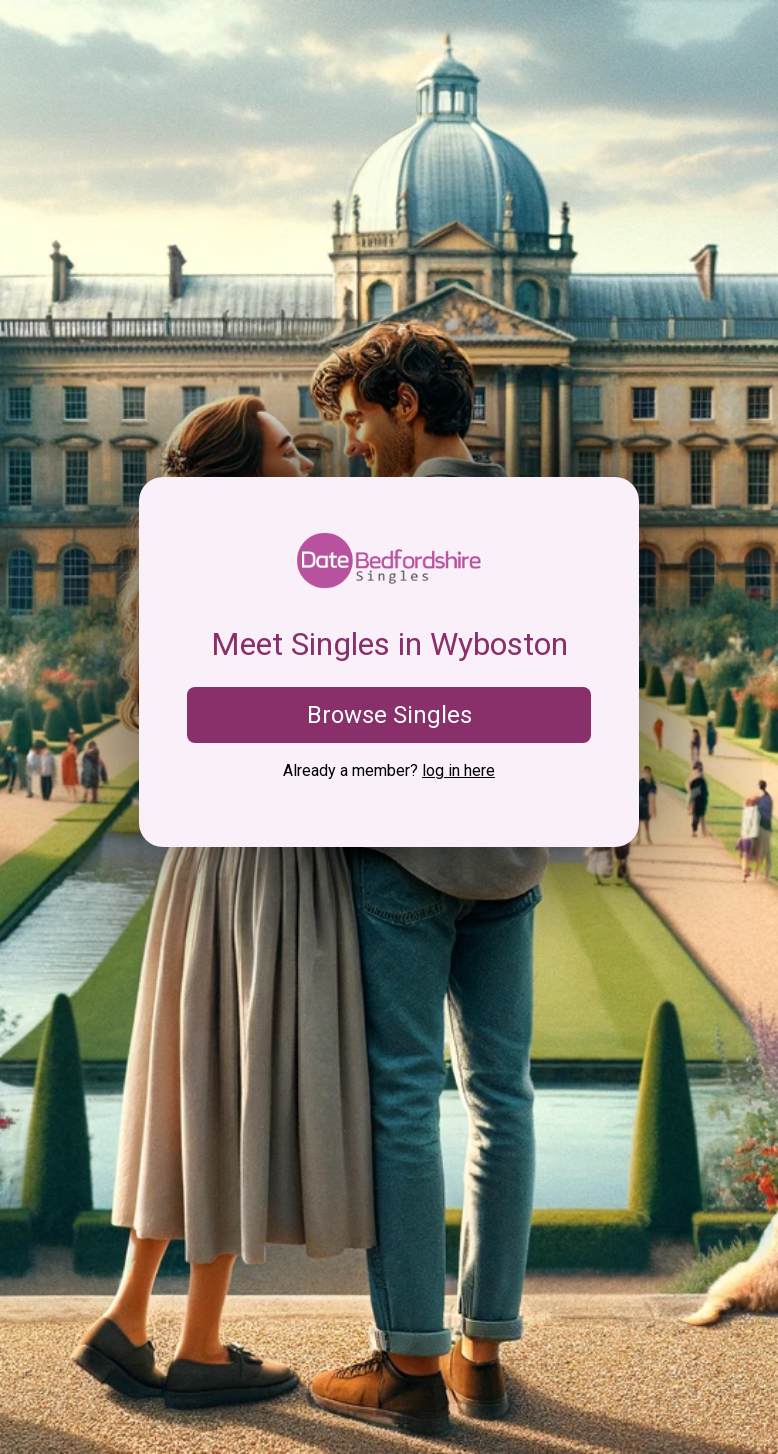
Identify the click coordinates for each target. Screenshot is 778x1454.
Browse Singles (389, 715)
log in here (458, 770)
